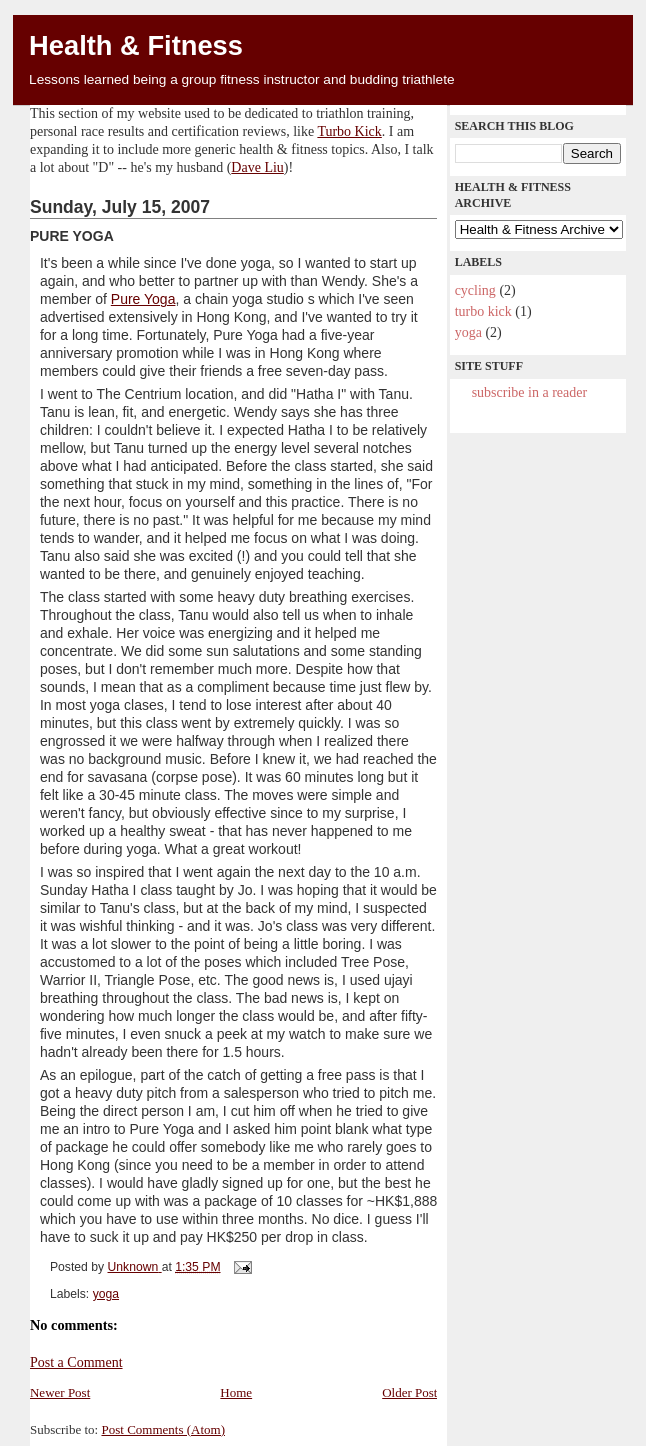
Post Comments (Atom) (163, 1429)
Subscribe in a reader (529, 392)
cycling (475, 290)
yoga (106, 1294)
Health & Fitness (136, 45)
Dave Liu (257, 167)
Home (236, 1392)
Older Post (409, 1392)
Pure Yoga (143, 299)
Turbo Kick (349, 131)
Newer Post (60, 1392)
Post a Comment (76, 1362)
